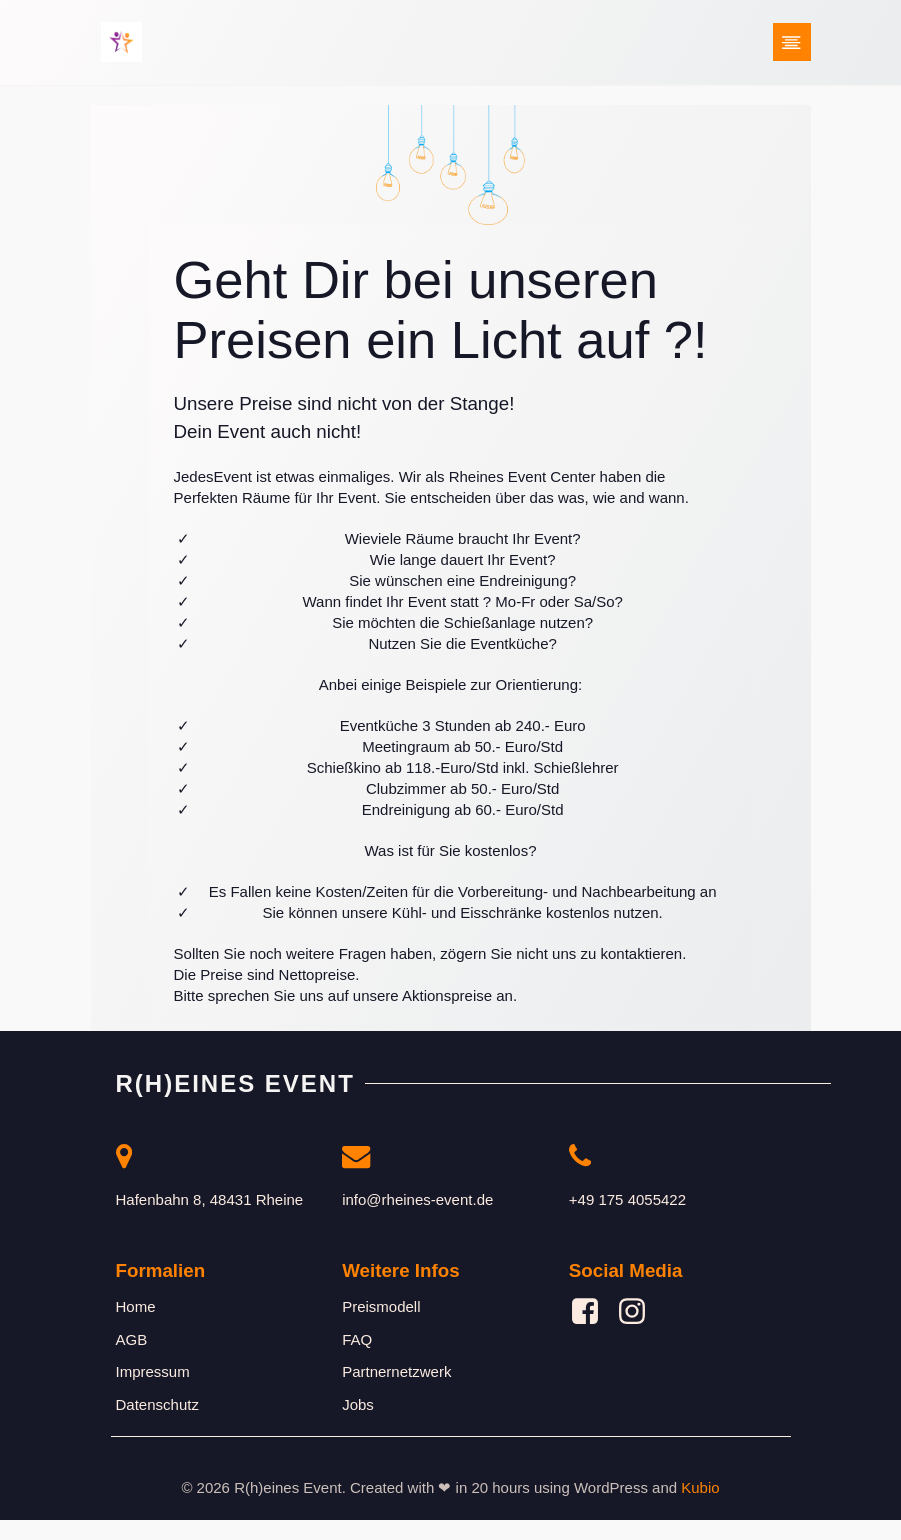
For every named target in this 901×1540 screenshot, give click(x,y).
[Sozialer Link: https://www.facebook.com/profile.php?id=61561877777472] (592, 1333)
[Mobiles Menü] (792, 45)
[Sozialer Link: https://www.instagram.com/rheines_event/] (639, 1333)
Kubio (700, 1508)
